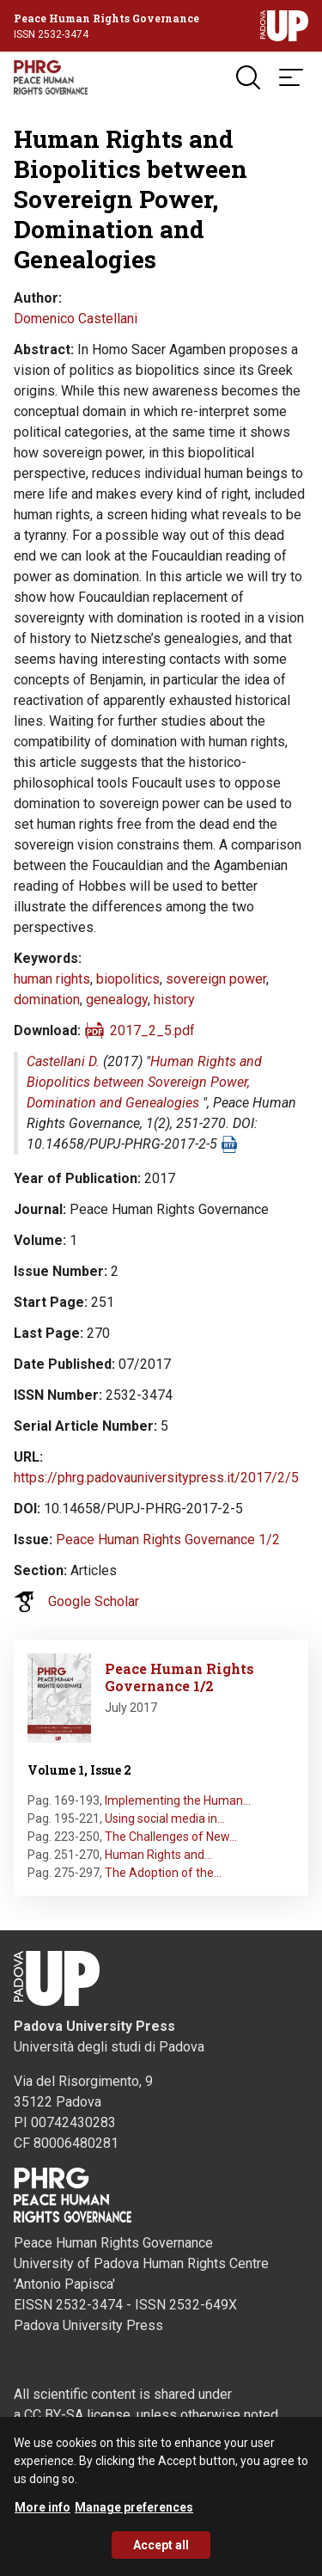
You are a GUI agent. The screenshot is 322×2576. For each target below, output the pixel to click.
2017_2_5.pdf (152, 1030)
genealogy (117, 999)
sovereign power (216, 979)
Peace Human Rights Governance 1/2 (168, 1539)
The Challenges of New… (171, 1836)
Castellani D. (63, 1061)
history (174, 999)
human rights (52, 979)
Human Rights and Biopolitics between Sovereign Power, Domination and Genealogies (144, 1082)
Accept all (161, 2552)
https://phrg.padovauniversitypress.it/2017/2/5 (156, 1477)
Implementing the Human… (178, 1800)
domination (47, 999)
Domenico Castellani (75, 318)
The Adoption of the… (163, 1873)
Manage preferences (134, 2514)
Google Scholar (93, 1601)
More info (42, 2514)
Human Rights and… (158, 1854)
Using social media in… (165, 1818)
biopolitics (128, 979)
